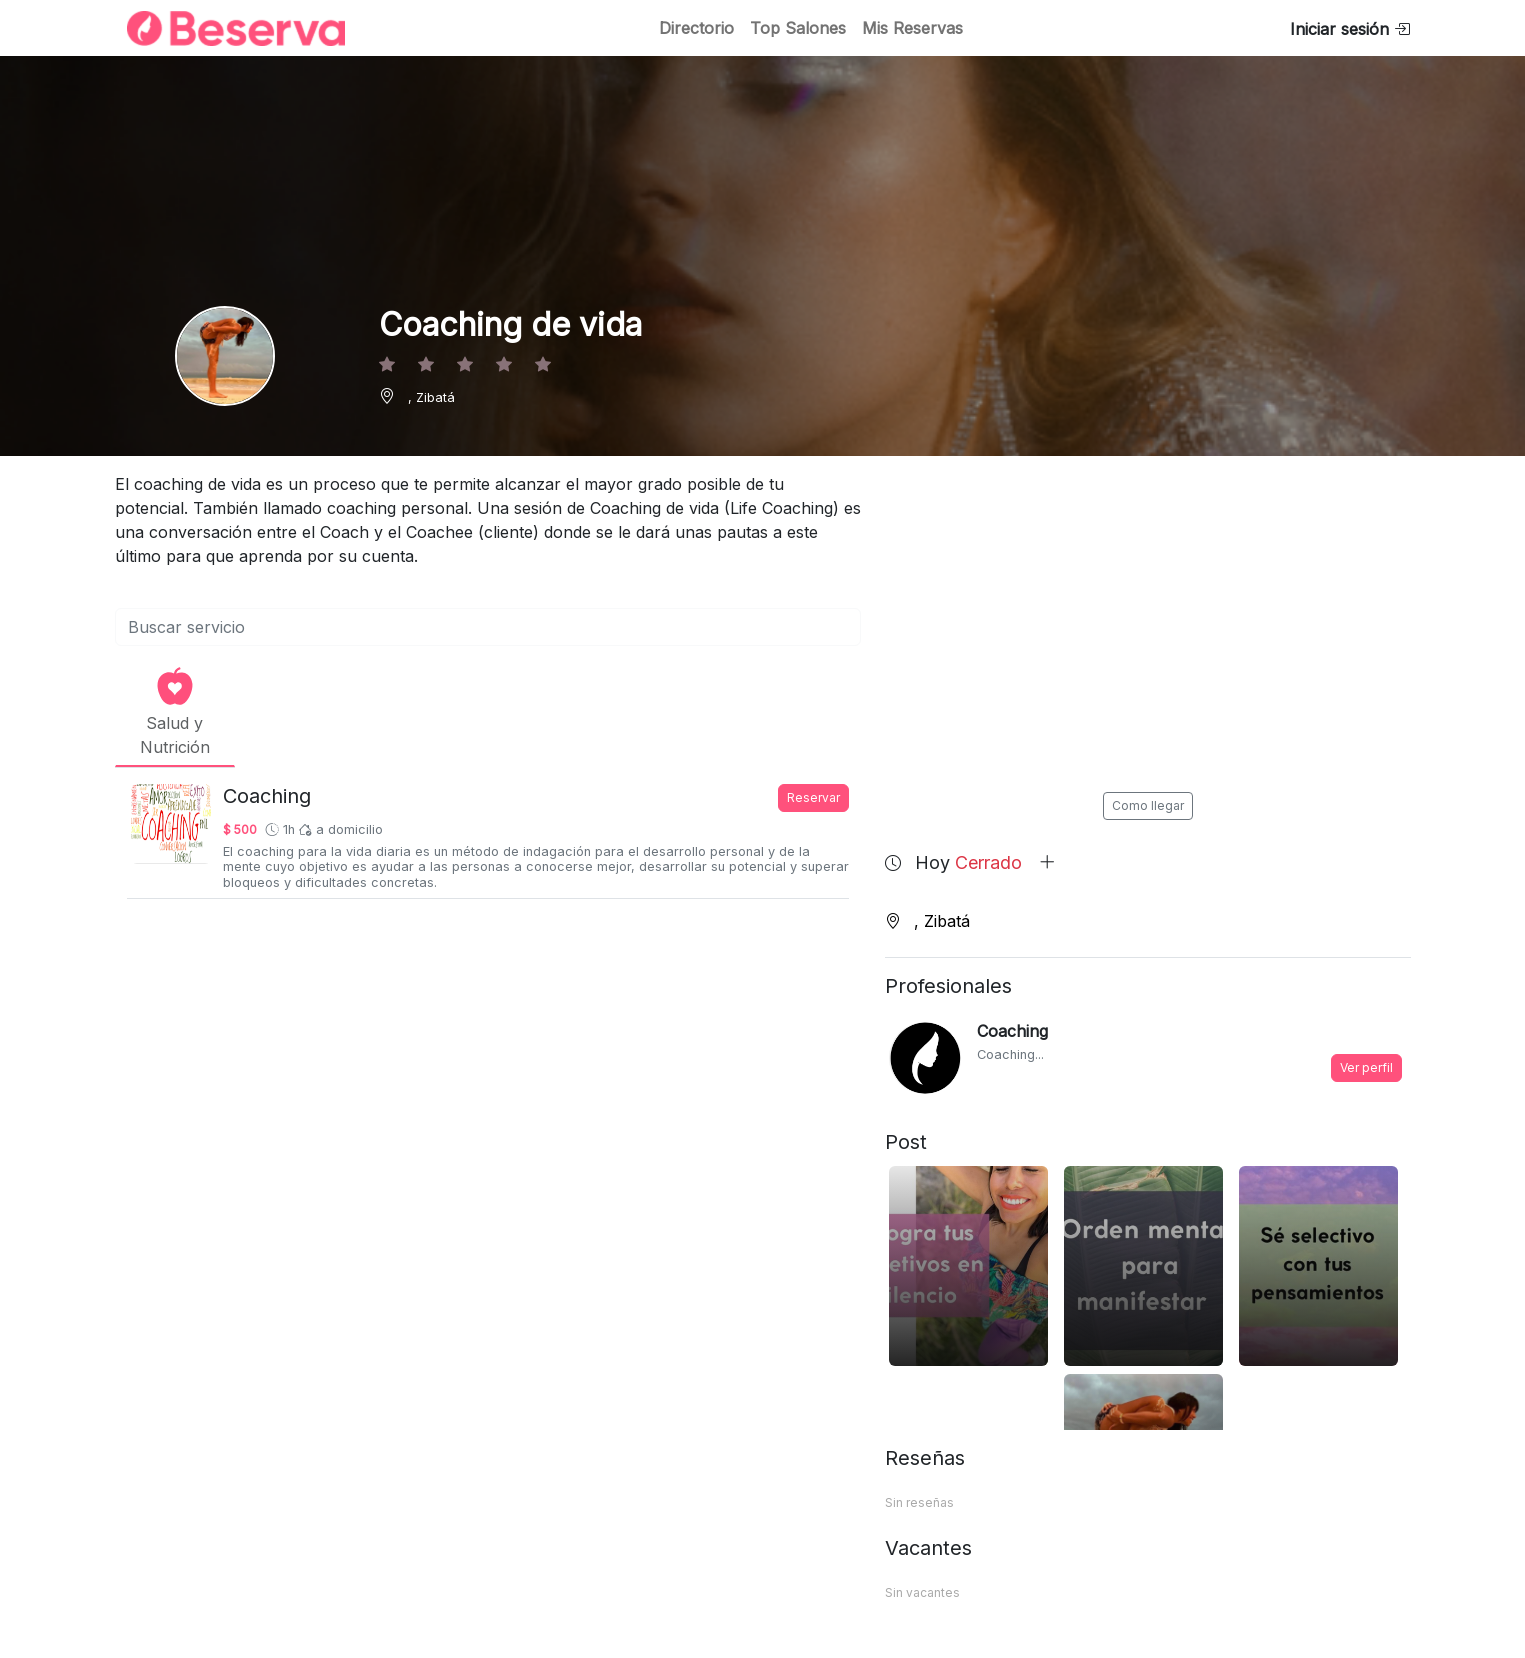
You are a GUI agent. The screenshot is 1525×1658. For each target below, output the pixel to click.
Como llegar (1148, 805)
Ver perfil (1366, 1067)
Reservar (813, 797)
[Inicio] (224, 28)
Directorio (696, 28)
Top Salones (798, 28)
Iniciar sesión (1350, 29)
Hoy (985, 862)
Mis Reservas (912, 28)
